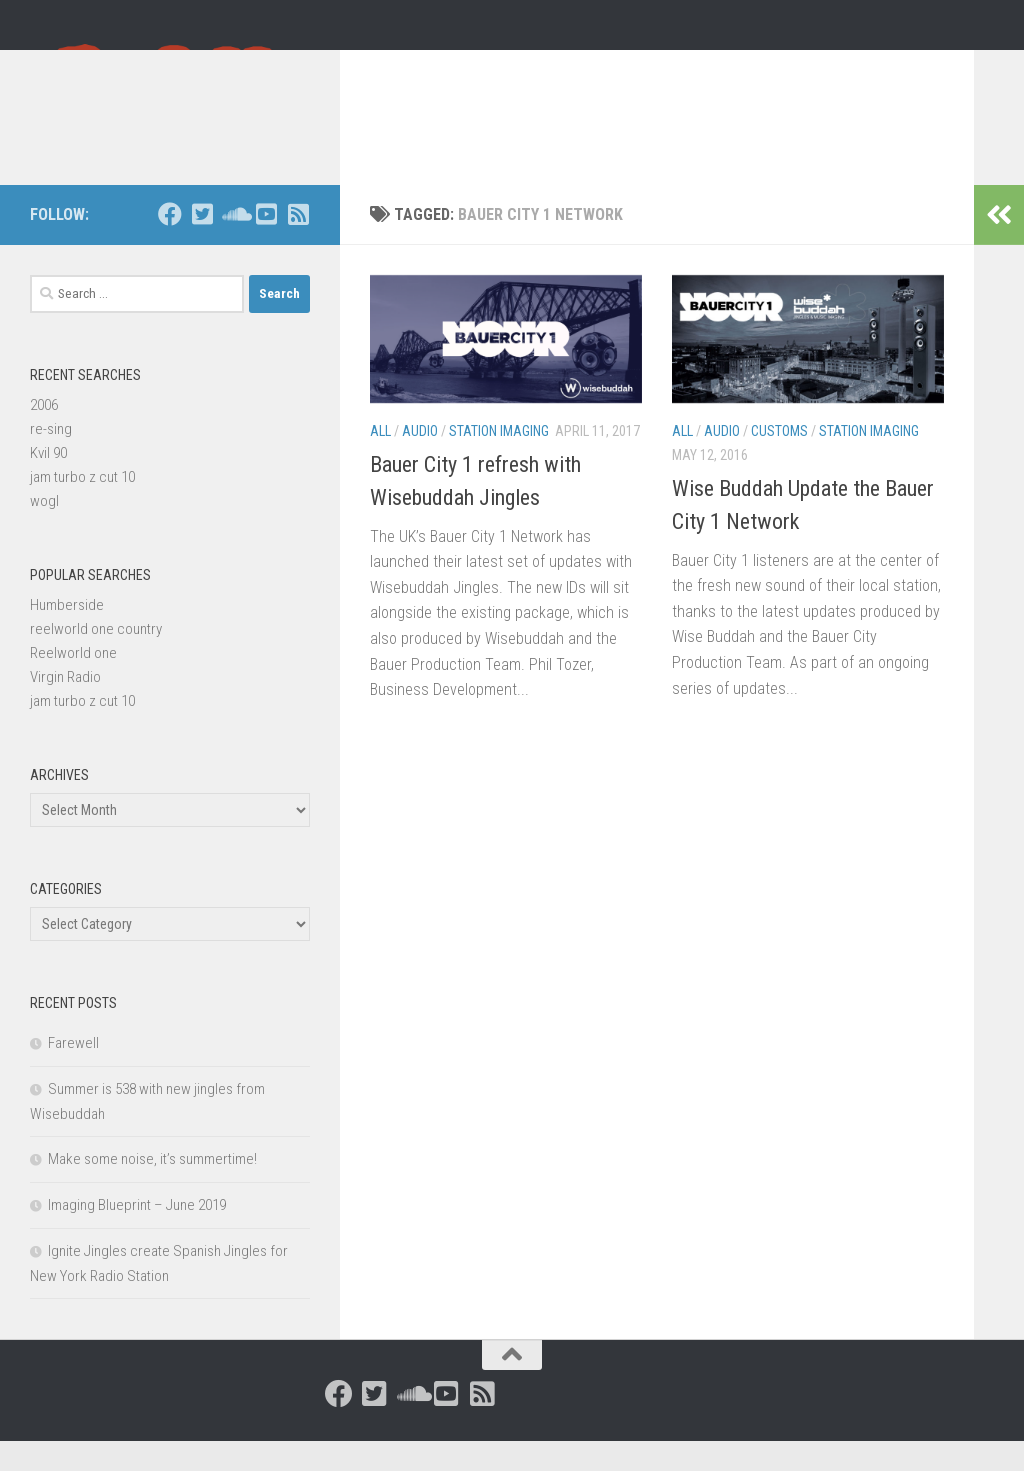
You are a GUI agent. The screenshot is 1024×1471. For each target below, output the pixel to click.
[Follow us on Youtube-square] (266, 244)
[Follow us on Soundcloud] (234, 244)
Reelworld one (73, 683)
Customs (779, 461)
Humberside (67, 635)
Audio (420, 461)
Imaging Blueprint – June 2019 (137, 1235)
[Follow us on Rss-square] (298, 244)
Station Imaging (499, 461)
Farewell (73, 1073)
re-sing (51, 459)
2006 (44, 435)
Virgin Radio (65, 707)
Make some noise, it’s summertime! (152, 1189)
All (380, 461)
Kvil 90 (48, 483)
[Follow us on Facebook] (170, 244)
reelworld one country (96, 659)
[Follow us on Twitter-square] (202, 244)
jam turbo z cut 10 (82, 507)
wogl (44, 531)
